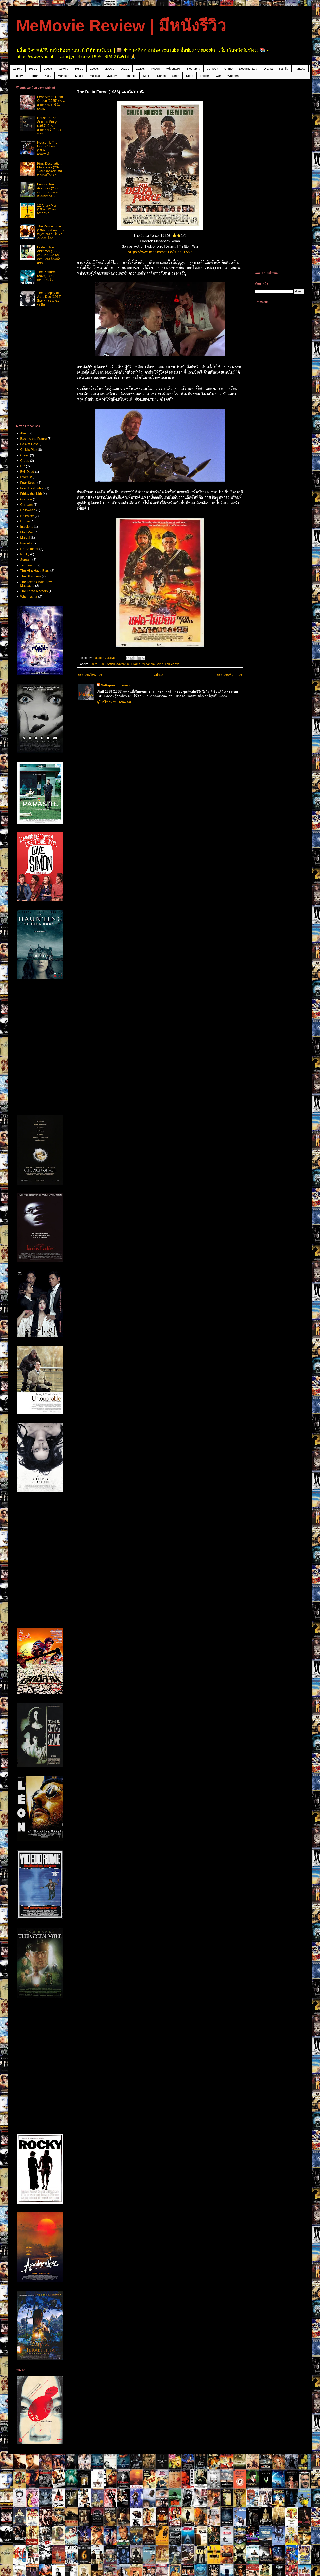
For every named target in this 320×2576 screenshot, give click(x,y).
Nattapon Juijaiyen (115, 685)
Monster (63, 75)
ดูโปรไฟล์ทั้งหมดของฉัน (114, 702)
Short (175, 75)
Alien (24, 433)
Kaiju (47, 75)
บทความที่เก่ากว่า (229, 674)
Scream (25, 559)
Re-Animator (29, 549)
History (18, 75)
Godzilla (26, 499)
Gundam (26, 504)
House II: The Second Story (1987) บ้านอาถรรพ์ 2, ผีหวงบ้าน (49, 125)
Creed (24, 455)
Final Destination (32, 488)
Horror (33, 75)
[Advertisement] (160, 739)
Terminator (28, 565)
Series (161, 75)
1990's (94, 68)
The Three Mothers (34, 591)
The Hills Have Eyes (34, 570)
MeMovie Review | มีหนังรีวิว (121, 26)
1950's (33, 68)
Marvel (25, 537)
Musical (95, 75)
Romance (129, 75)
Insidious (26, 526)
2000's (109, 68)
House (25, 521)
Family (283, 68)
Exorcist (26, 477)
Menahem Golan (152, 664)
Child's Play (28, 449)
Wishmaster (28, 596)
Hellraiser (27, 516)
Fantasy (300, 68)
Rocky (24, 554)
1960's (48, 68)
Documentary (248, 68)
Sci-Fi (146, 75)
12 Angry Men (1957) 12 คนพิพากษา (47, 209)
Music (79, 75)
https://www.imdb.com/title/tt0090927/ (160, 251)
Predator (26, 543)
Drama (268, 68)
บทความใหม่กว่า (90, 674)
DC (22, 466)
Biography (193, 68)
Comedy (212, 68)
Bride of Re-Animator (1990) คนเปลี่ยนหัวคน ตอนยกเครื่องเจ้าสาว (49, 255)
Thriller (204, 75)
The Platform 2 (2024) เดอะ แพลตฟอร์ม (47, 275)
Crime (228, 68)
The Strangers (30, 576)
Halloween (27, 510)
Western (233, 75)
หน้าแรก (160, 674)
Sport (189, 75)
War (218, 75)
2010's (125, 68)
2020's (140, 68)
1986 (102, 664)
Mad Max (27, 532)
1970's (63, 68)
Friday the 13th (31, 493)
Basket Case (29, 444)
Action (155, 68)
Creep (24, 460)
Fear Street (28, 482)
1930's (17, 68)
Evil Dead (27, 471)
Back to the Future (33, 438)
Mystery (111, 75)
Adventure (173, 68)
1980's (79, 68)
